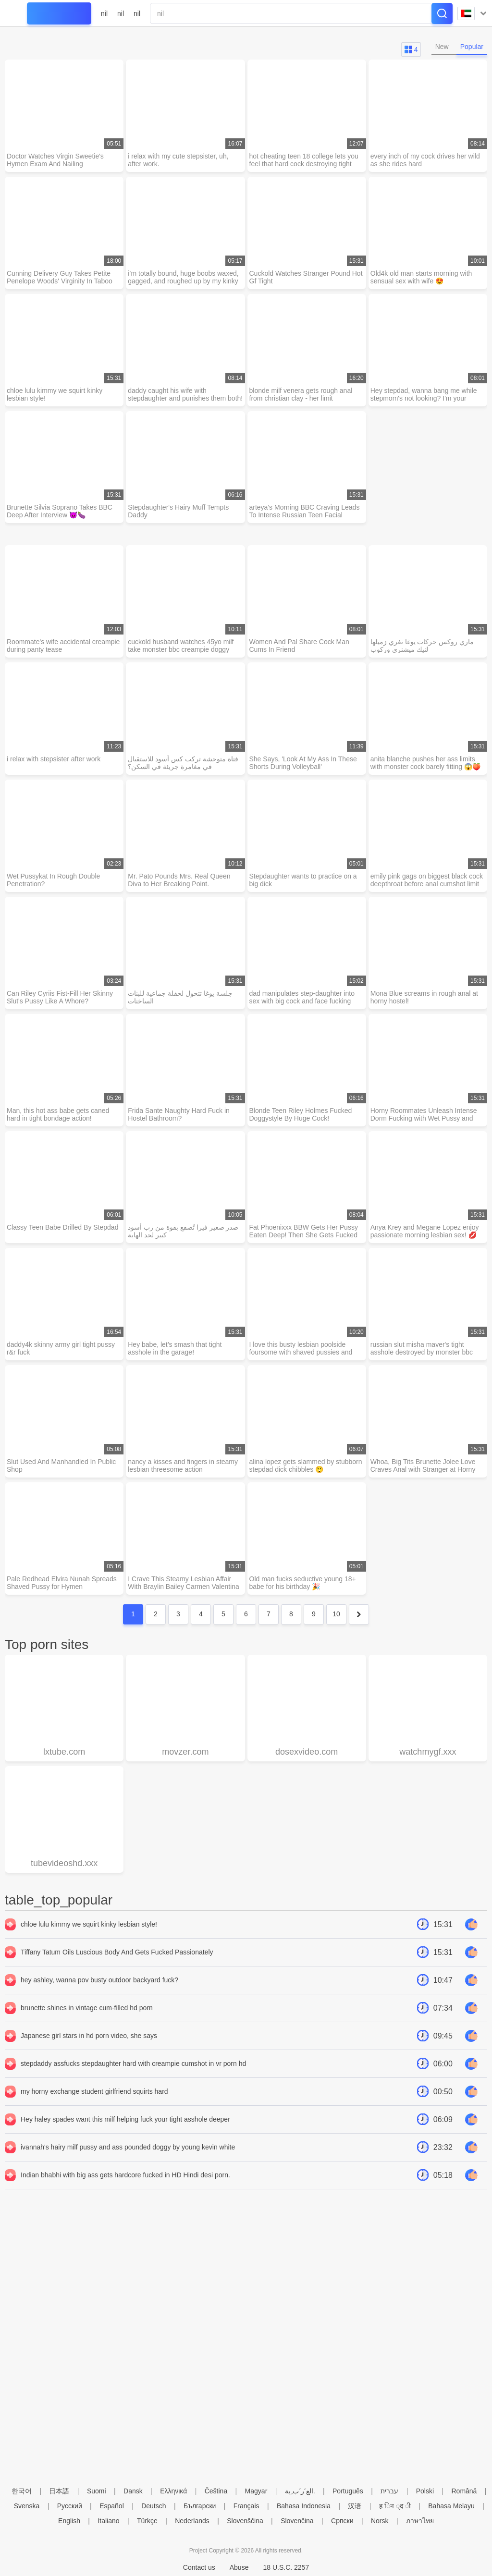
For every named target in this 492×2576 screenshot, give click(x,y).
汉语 (354, 2506)
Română (464, 2491)
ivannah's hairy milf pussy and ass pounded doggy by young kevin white (128, 2147)
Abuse (239, 2567)
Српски (342, 2521)
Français (246, 2506)
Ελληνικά (173, 2491)
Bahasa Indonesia (304, 2506)
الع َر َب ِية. (300, 2491)
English (69, 2521)
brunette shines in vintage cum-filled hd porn (87, 2008)
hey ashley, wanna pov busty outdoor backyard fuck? (99, 1980)
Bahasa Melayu (451, 2506)
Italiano (108, 2521)
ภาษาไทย (420, 2521)
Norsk (380, 2521)
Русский (69, 2506)
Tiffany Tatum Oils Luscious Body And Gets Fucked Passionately (117, 1952)
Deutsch (153, 2506)
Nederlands (192, 2521)
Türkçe (147, 2521)
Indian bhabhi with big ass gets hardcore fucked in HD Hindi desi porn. (125, 2175)
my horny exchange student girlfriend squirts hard (94, 2091)
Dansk (133, 2491)
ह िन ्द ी (395, 2506)
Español (111, 2506)
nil (104, 13)
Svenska (27, 2506)
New (442, 46)
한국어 (22, 2491)
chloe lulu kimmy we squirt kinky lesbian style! (89, 1924)
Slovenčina (297, 2521)
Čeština (216, 2491)
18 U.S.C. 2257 (286, 2567)
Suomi (96, 2491)
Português (347, 2491)
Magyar (256, 2491)
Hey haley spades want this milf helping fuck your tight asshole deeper (125, 2119)
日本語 (59, 2491)
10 (336, 1614)
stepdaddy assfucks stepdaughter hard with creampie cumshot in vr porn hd (133, 2063)
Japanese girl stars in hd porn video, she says (89, 2035)
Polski (425, 2491)
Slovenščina (245, 2521)
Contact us (199, 2567)
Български (200, 2506)
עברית (389, 2491)
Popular (471, 46)
